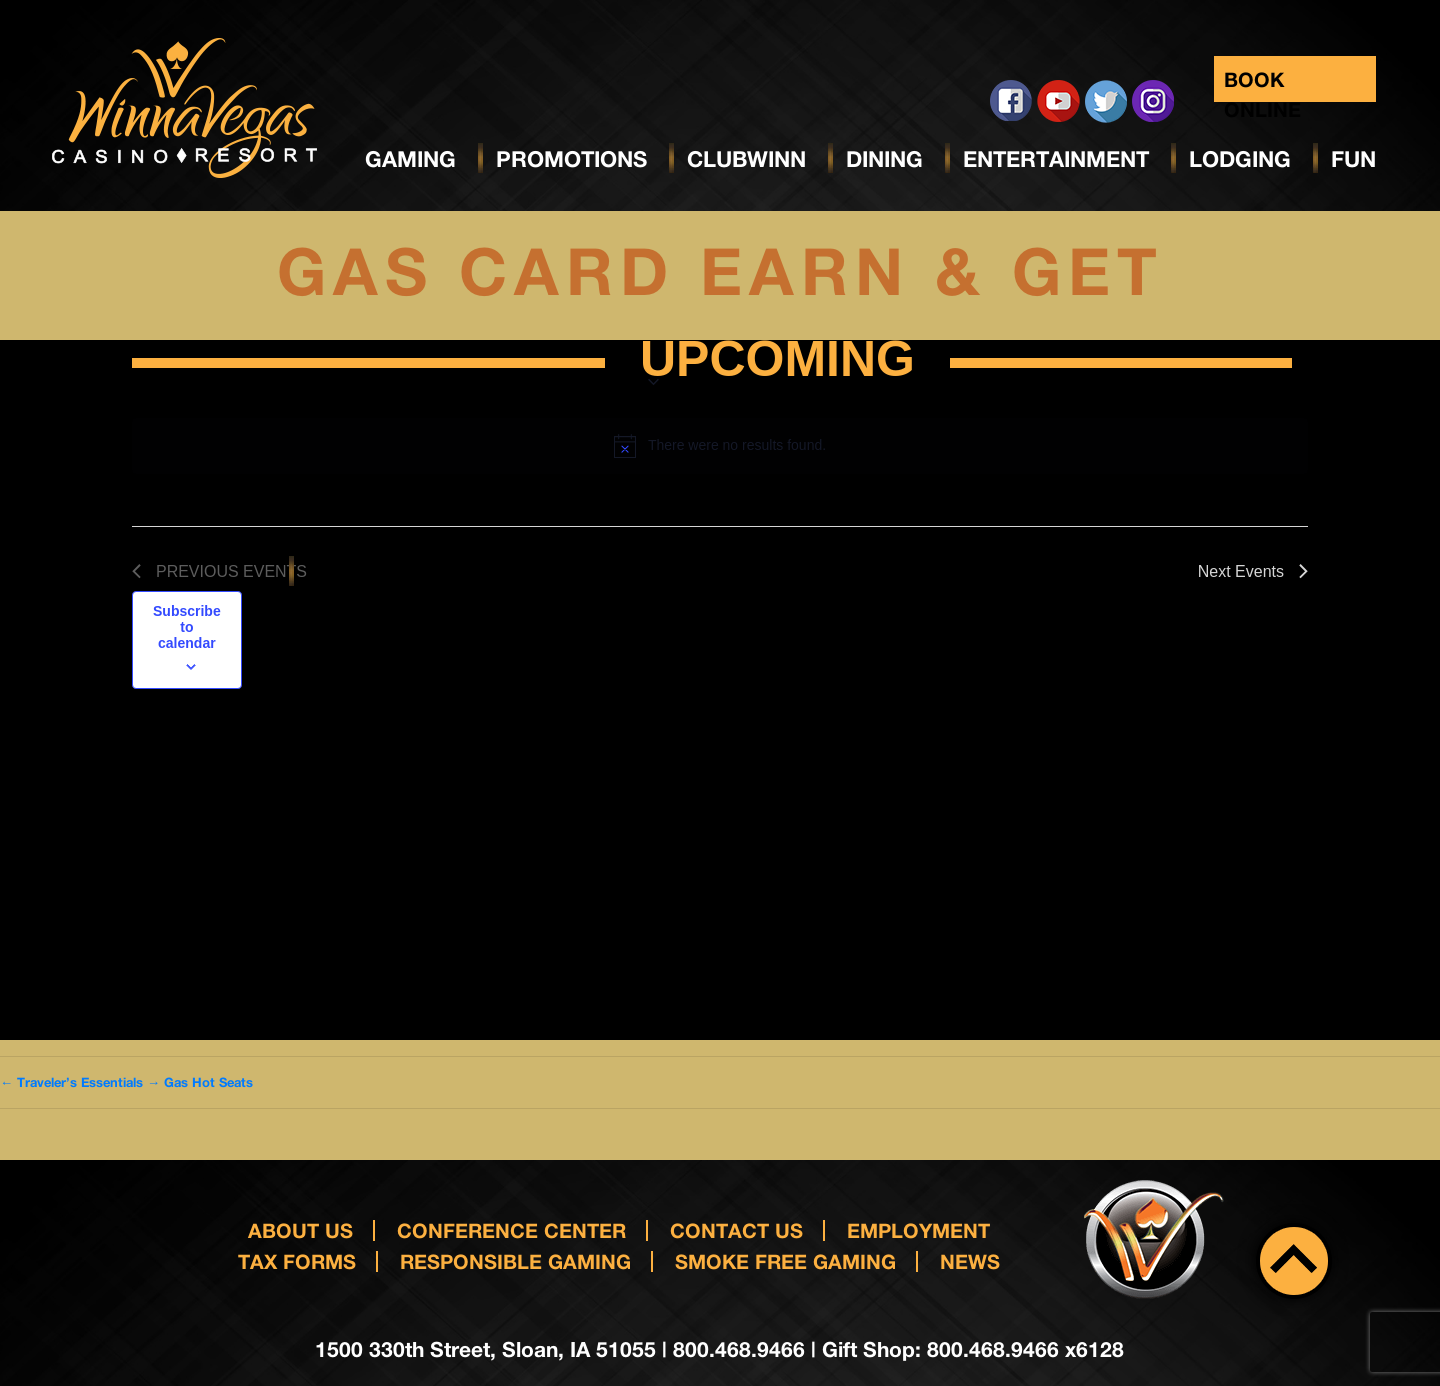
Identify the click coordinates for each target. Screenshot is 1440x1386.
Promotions (571, 159)
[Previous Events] (219, 572)
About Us (300, 1230)
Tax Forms (297, 1260)
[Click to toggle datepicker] (777, 363)
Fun (1353, 159)
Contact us (736, 1230)
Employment (918, 1230)
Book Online (1262, 84)
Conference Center (511, 1230)
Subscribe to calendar (187, 627)
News (970, 1260)
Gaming (410, 159)
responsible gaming (515, 1260)
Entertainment (1056, 159)
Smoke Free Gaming (785, 1260)
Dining (884, 159)
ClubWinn (746, 159)
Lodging (1240, 159)
